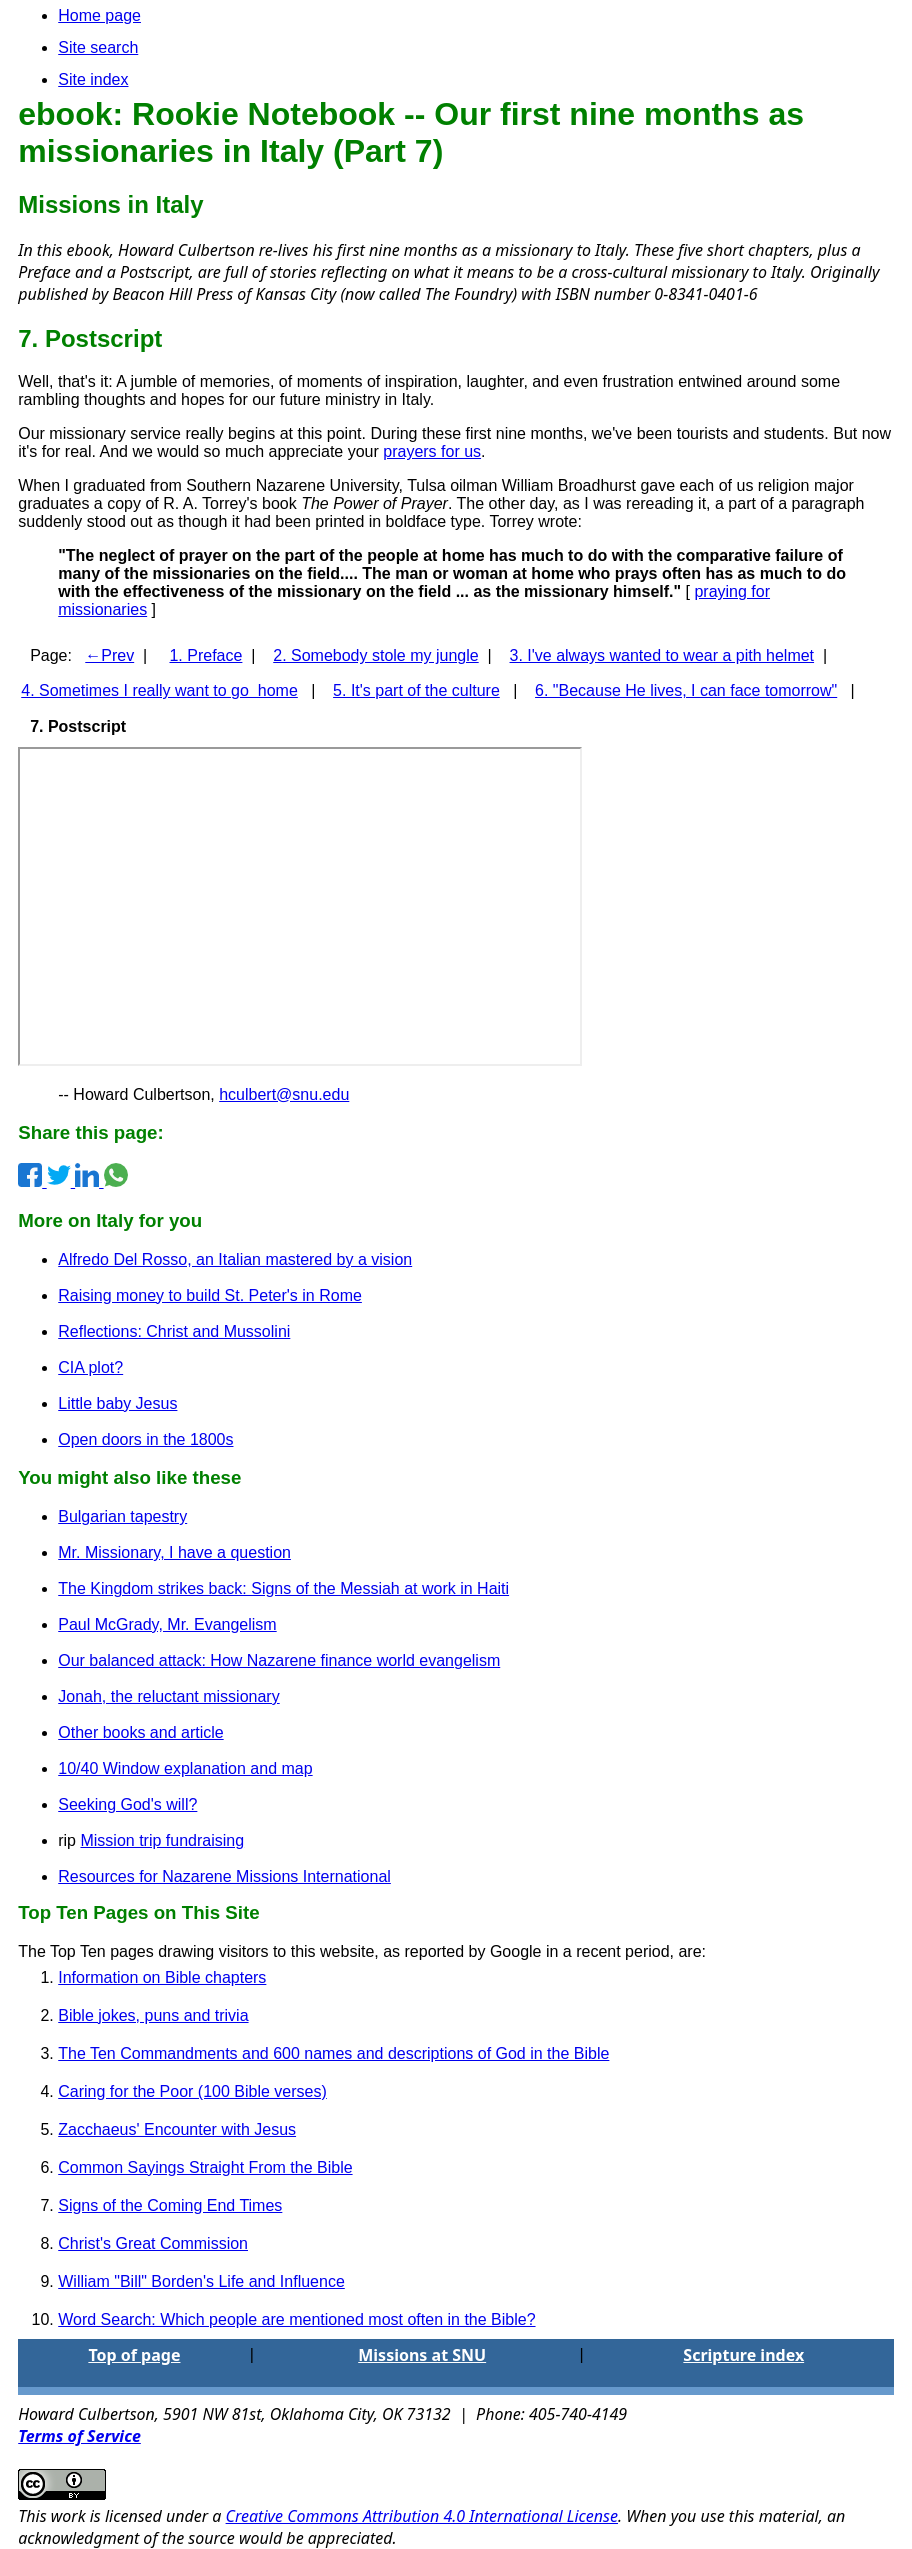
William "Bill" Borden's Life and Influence (201, 2281)
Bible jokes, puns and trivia (153, 2015)
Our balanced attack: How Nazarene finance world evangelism (279, 1660)
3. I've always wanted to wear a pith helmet (662, 655)
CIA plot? (90, 1367)
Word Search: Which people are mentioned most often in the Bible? (296, 2319)
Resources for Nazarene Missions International (224, 1876)
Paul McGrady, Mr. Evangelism (167, 1624)
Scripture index (743, 2355)
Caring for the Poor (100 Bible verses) (192, 2091)
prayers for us (432, 451)
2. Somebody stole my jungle (375, 655)
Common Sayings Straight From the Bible (205, 2167)
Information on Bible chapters (162, 1977)
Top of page (134, 2355)
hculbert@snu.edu (284, 1094)
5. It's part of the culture (416, 690)
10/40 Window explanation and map (185, 1768)
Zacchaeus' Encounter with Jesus (177, 2129)
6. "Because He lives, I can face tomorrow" (686, 690)
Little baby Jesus (117, 1403)
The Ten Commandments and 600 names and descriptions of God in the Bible (333, 2053)
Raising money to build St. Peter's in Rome (210, 1295)
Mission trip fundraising (162, 1840)
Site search (98, 47)
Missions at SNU (422, 2355)
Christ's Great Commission (153, 2243)
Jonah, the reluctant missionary (168, 1696)
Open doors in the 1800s (145, 1439)
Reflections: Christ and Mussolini (174, 1331)
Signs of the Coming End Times (170, 2205)
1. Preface (205, 655)
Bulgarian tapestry (122, 1516)
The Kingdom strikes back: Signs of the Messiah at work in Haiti (283, 1588)
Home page (99, 15)
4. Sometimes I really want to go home (159, 690)
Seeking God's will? (127, 1804)
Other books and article (140, 1732)
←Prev (109, 655)
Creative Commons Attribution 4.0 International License (422, 2516)
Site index (93, 79)
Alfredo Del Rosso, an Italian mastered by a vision (235, 1259)
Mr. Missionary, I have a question (174, 1552)
